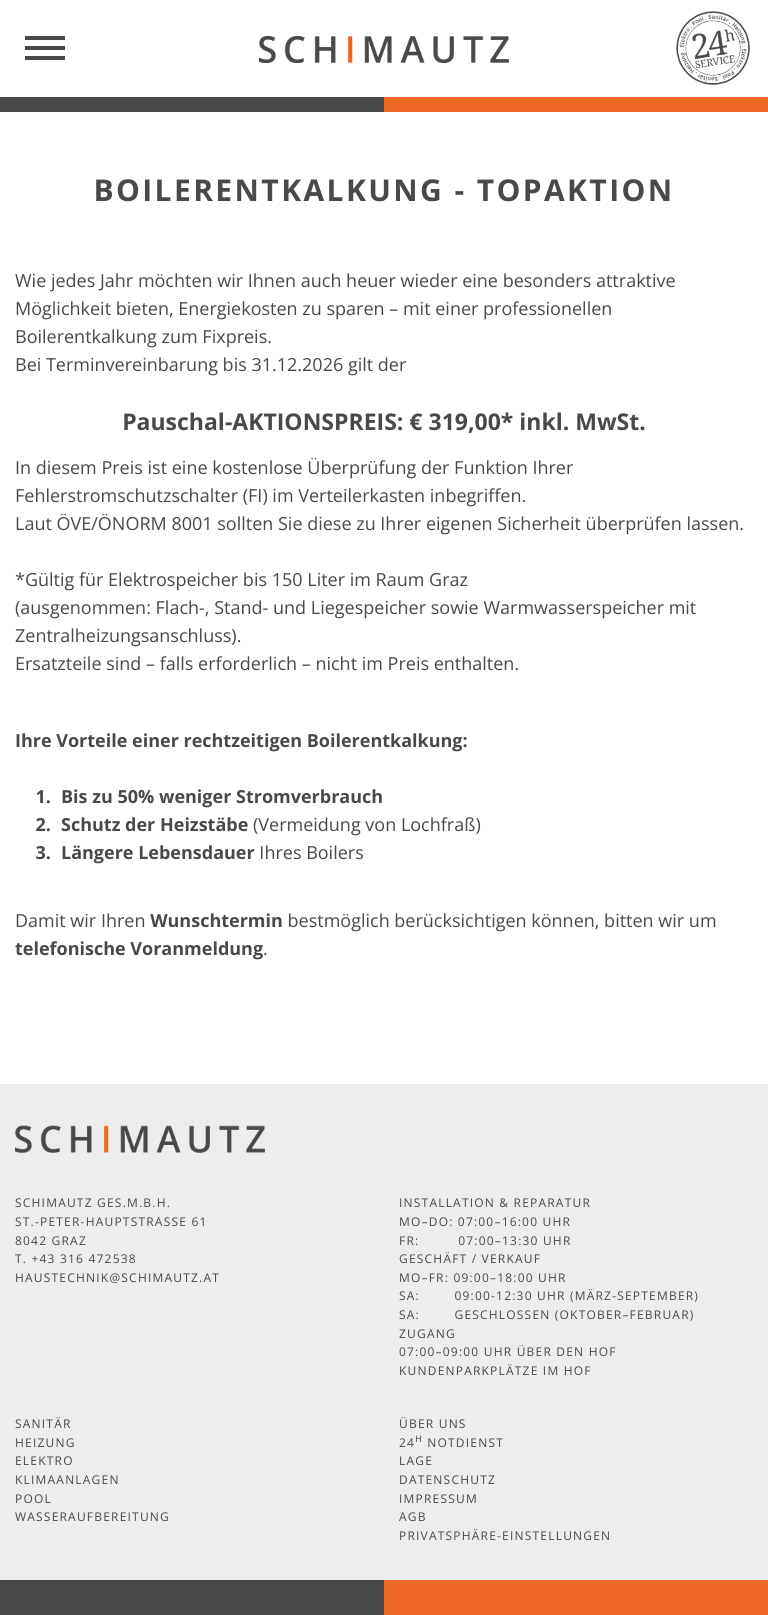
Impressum (438, 1498)
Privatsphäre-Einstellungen (505, 1535)
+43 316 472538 (83, 1258)
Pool (33, 1498)
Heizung (45, 1442)
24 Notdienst (451, 1442)
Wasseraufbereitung (92, 1516)
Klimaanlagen (67, 1479)
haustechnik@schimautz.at (117, 1277)
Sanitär (43, 1423)
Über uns (433, 1423)
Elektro (44, 1460)
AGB (413, 1516)
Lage (416, 1460)
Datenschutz (447, 1479)
